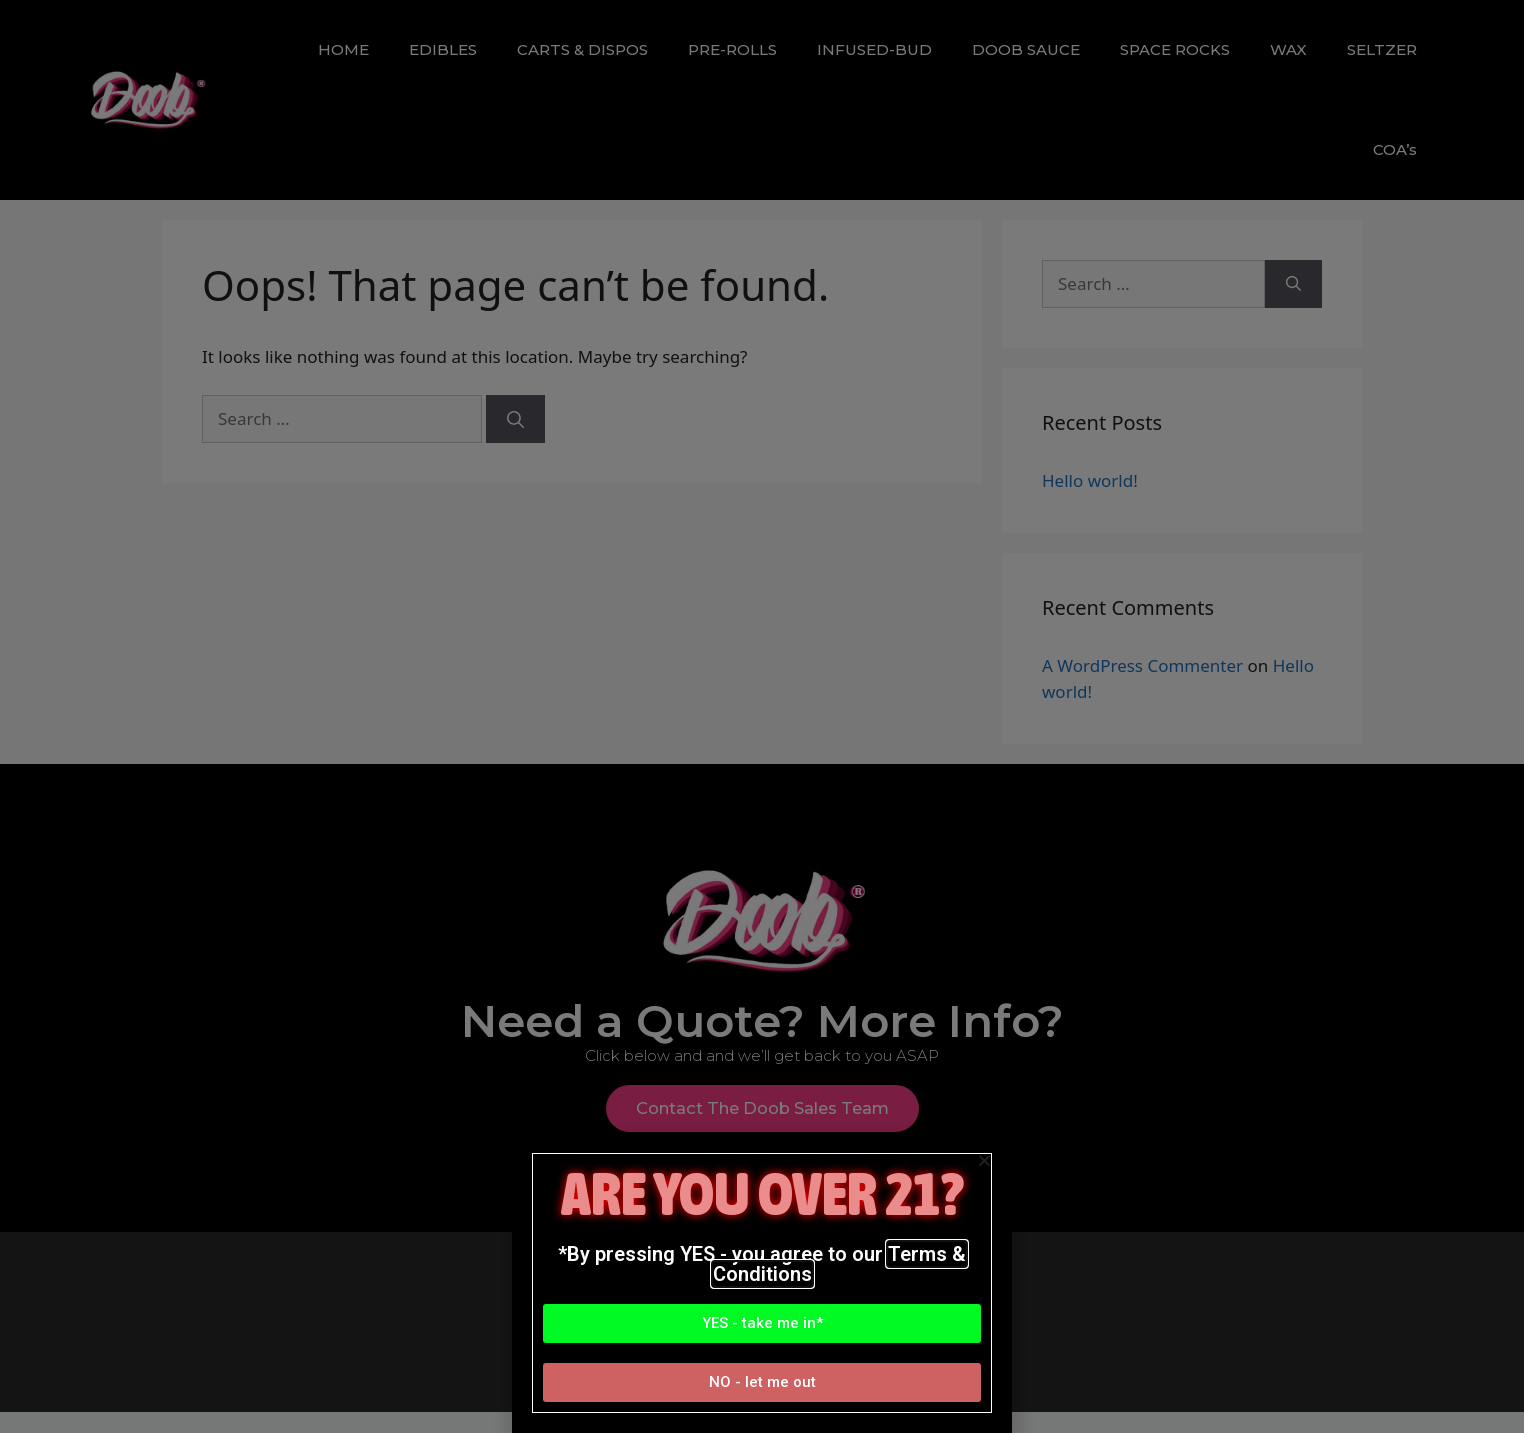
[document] (762, 716)
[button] (762, 1323)
